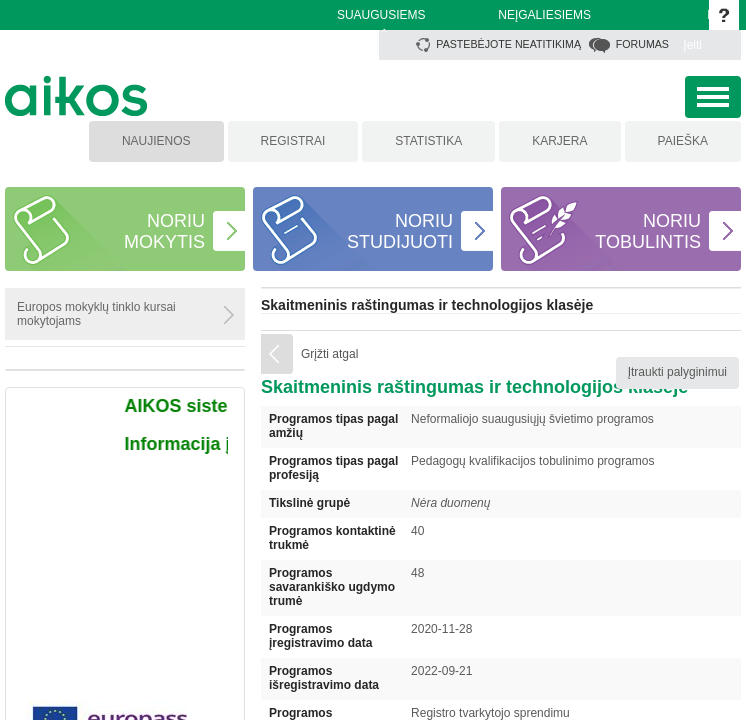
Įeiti (692, 45)
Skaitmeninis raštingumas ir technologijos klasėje (427, 305)
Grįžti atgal (329, 354)
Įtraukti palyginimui (677, 372)
